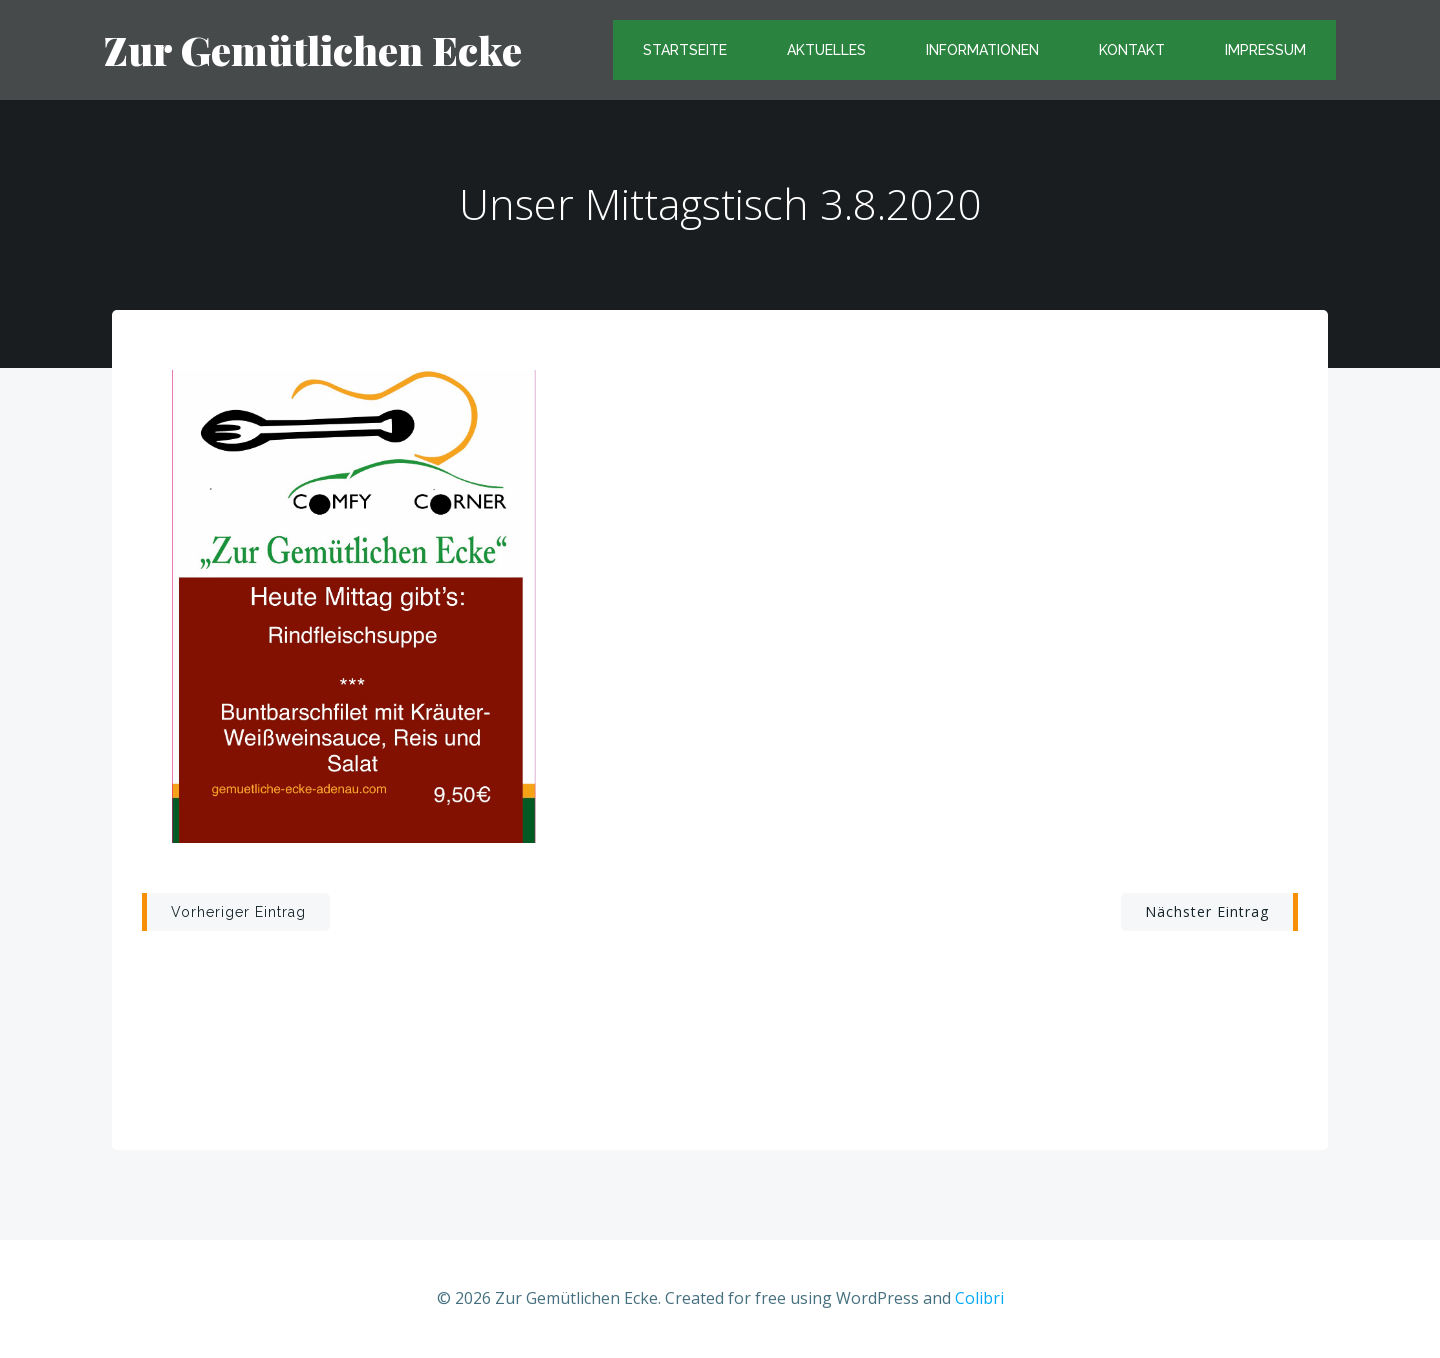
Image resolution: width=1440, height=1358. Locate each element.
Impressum (1265, 50)
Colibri (979, 1298)
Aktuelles (826, 50)
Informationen (982, 50)
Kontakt (1132, 50)
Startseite (685, 50)
